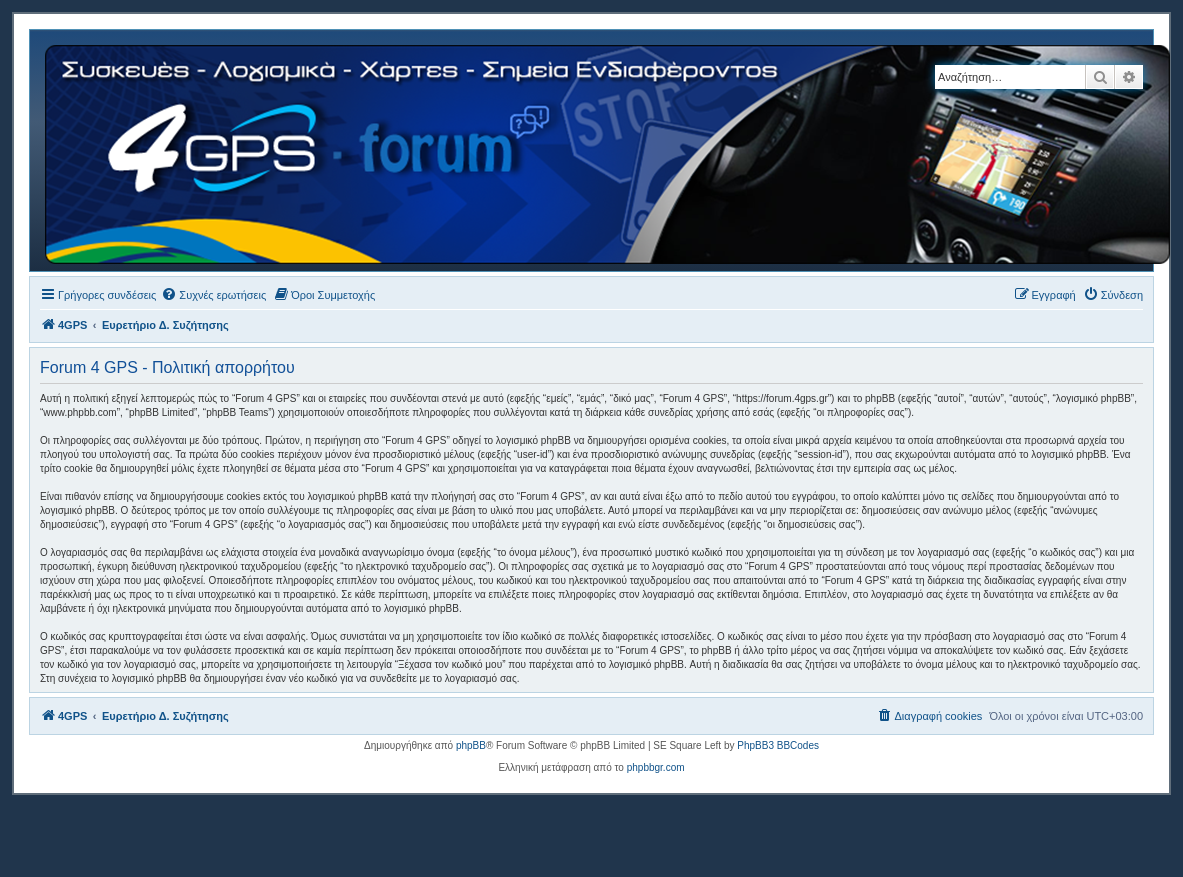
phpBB (471, 745)
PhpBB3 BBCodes (778, 745)
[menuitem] (213, 295)
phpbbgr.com (656, 767)
